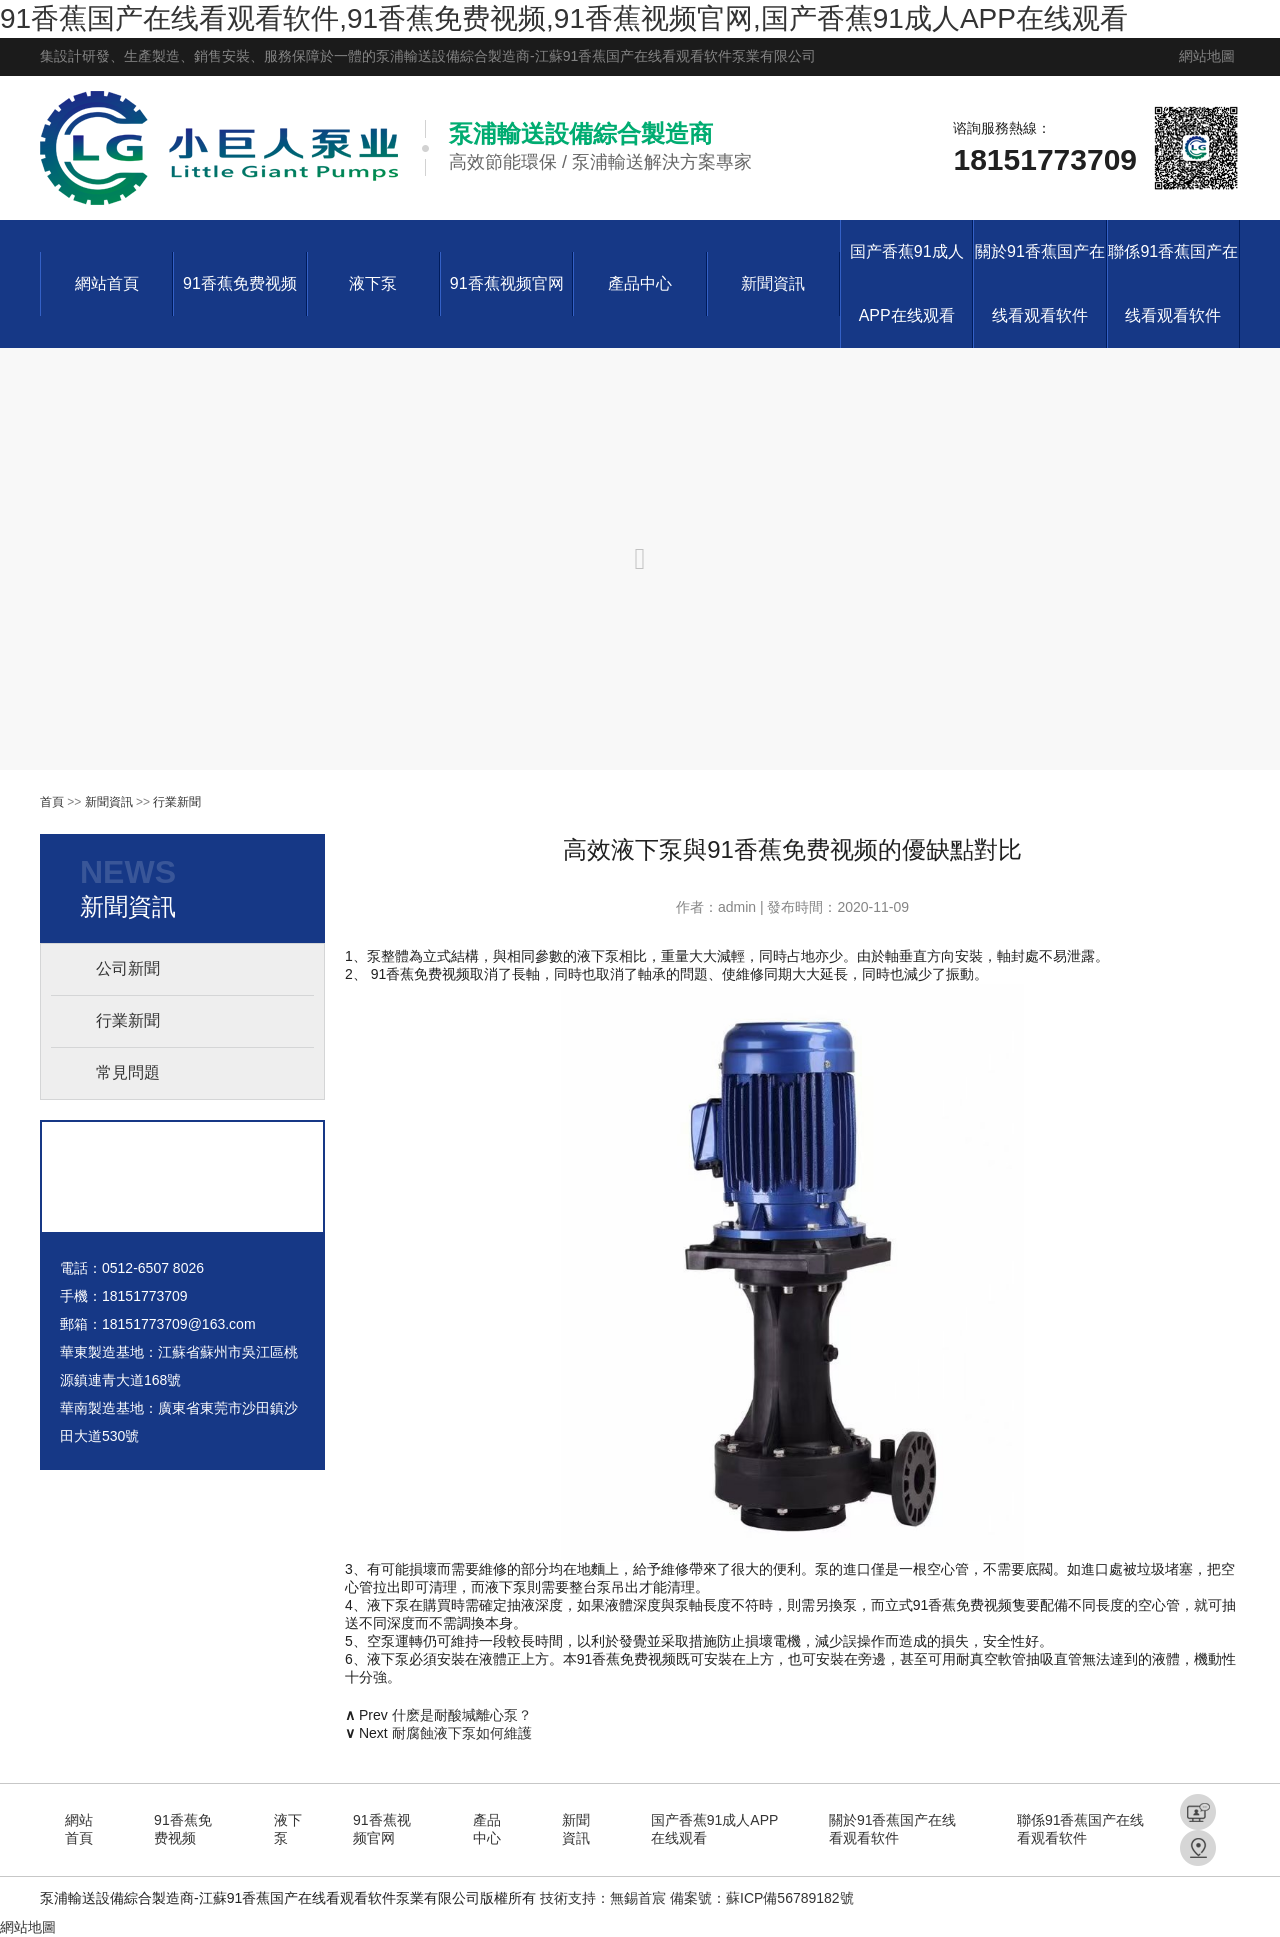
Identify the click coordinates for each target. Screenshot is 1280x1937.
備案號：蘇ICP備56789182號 (762, 1898)
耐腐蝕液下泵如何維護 (462, 1733)
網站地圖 (1207, 56)
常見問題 (128, 1072)
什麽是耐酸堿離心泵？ (462, 1715)
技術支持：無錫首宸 (603, 1898)
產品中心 (640, 283)
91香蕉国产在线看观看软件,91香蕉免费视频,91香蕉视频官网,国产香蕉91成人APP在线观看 (564, 18)
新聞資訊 (773, 283)
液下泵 (373, 283)
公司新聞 (128, 968)
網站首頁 (107, 283)
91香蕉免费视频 (240, 283)
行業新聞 (177, 802)
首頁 (52, 802)
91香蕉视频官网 (507, 283)
